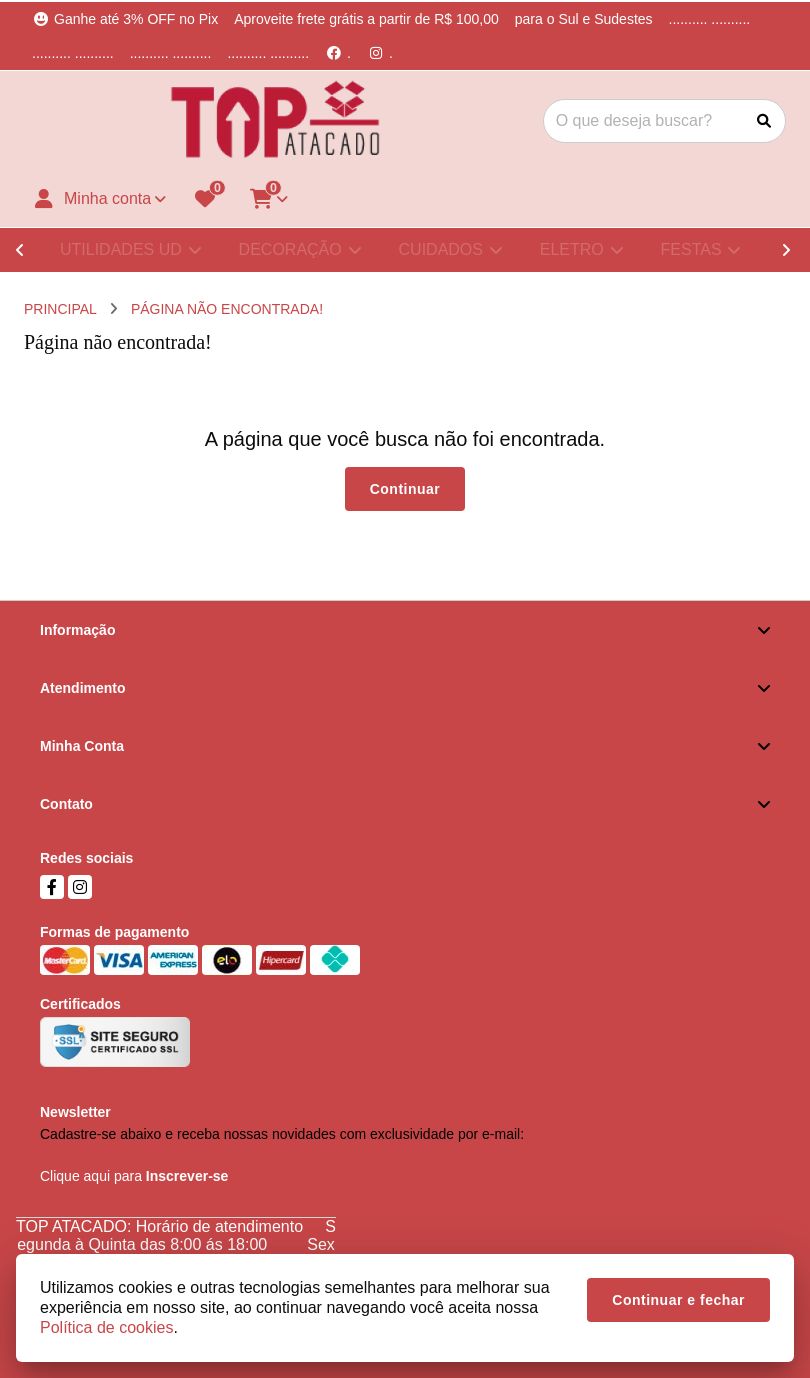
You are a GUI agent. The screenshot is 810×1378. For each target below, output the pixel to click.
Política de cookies (106, 1327)
